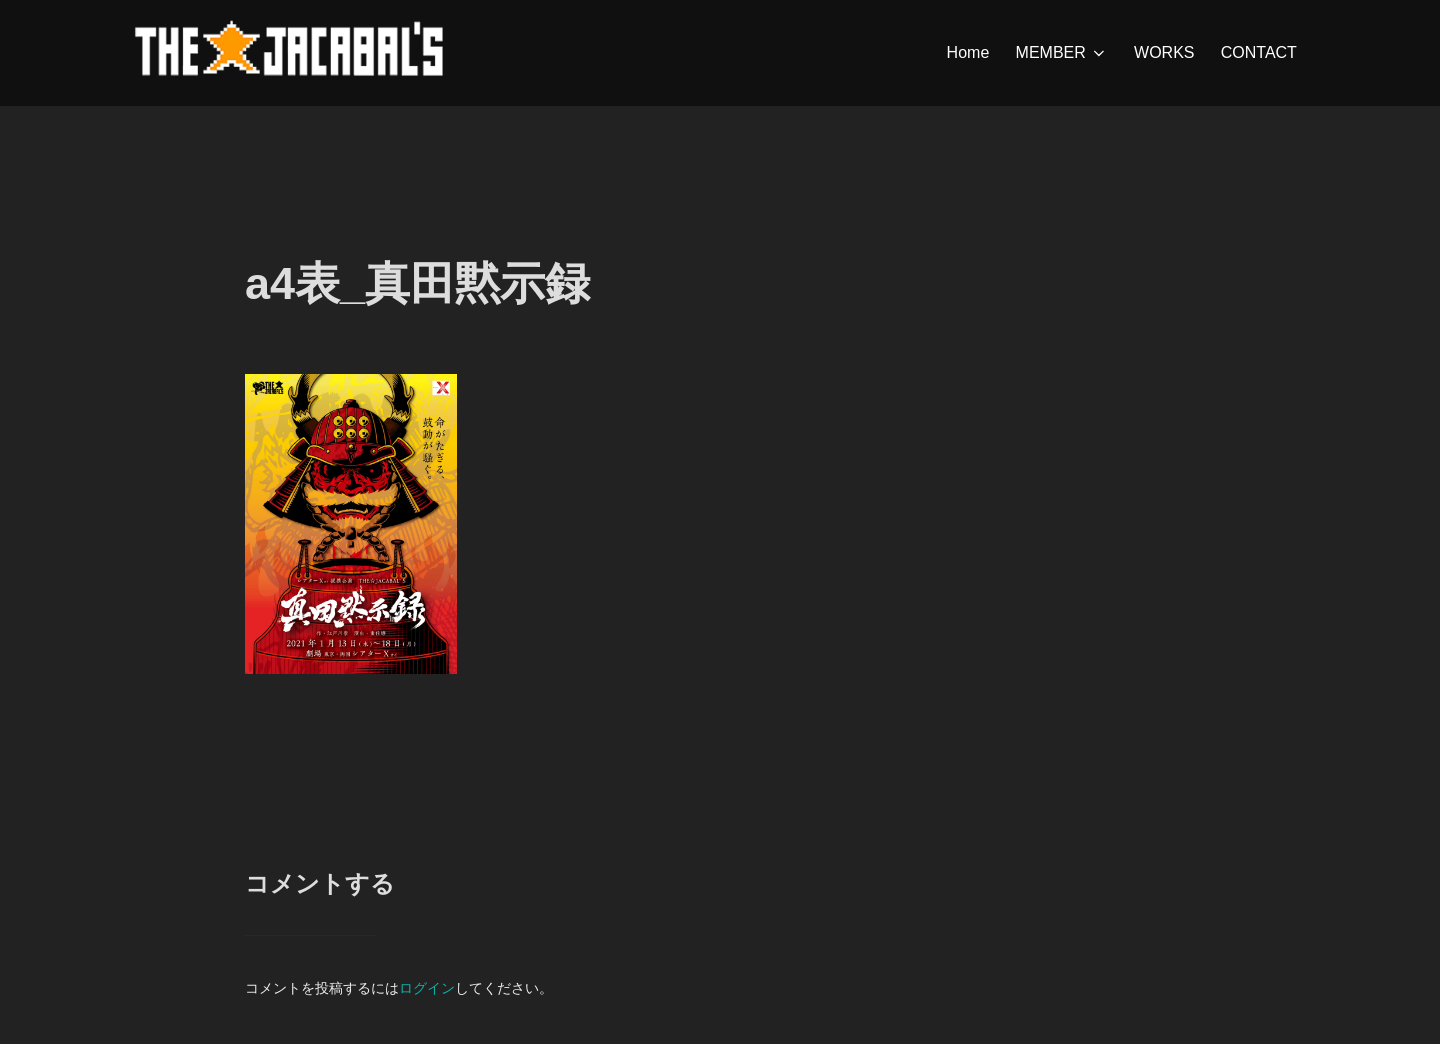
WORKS (1164, 52)
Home (968, 52)
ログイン (427, 988)
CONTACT (1259, 52)
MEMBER (1062, 53)
